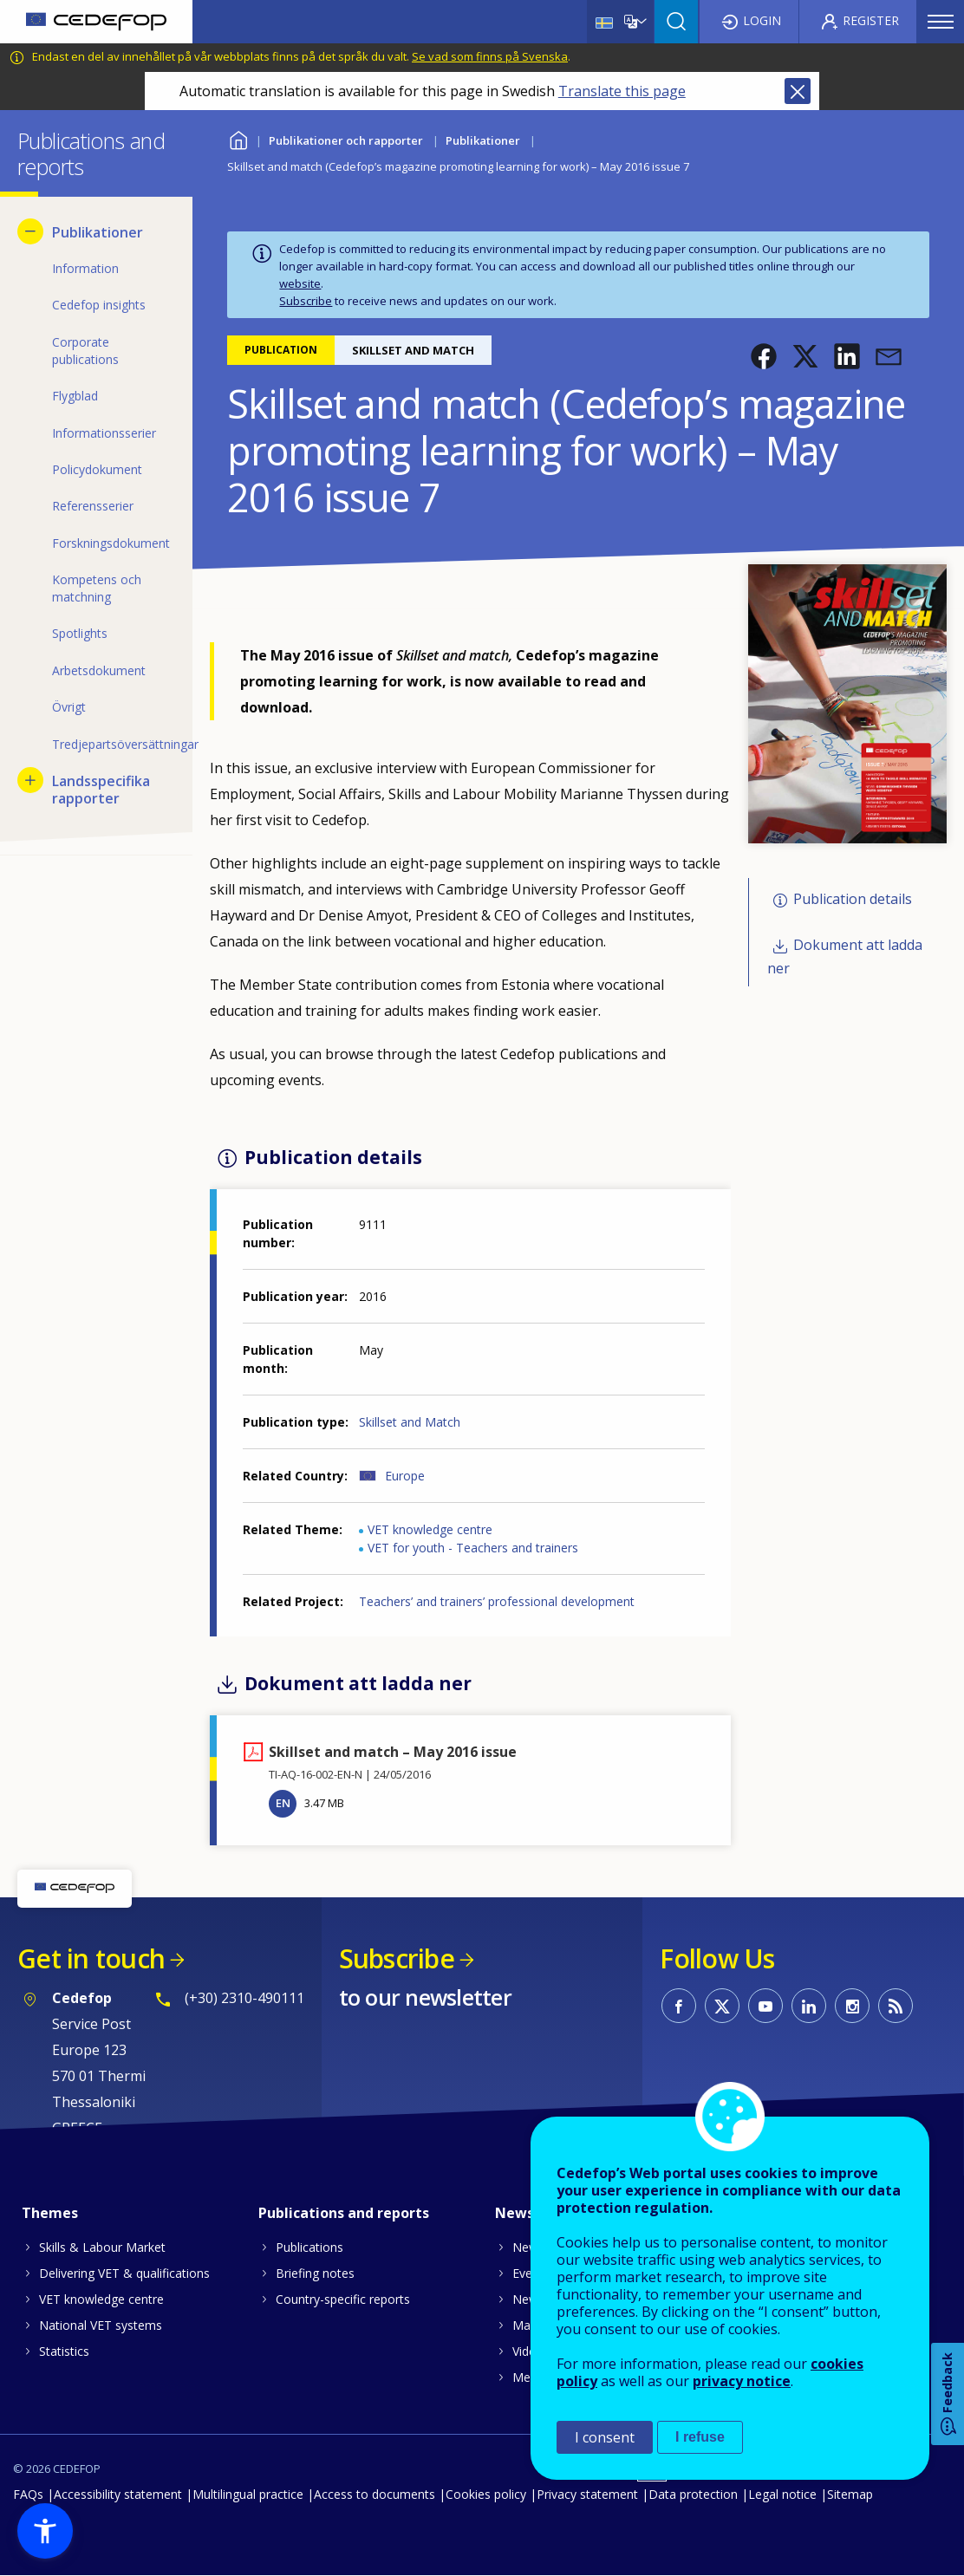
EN (283, 1803)
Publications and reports (343, 2212)
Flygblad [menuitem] (75, 395)
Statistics (64, 2351)
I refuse (700, 2437)
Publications (309, 2247)
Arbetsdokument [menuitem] (99, 670)
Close (798, 91)
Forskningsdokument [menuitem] (111, 543)
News (528, 2247)
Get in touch (91, 1958)
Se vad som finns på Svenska (490, 56)
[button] (763, 356)
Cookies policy (486, 2494)
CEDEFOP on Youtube (765, 2005)
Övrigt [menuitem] (69, 707)
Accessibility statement (118, 2494)
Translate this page (622, 91)
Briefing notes (315, 2273)
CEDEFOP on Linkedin (808, 2005)
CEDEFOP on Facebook (678, 2005)
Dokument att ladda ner (844, 956)
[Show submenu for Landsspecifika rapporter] (30, 780)
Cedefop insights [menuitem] (99, 304)
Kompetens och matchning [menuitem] (96, 588)
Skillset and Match (409, 1422)
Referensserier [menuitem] (93, 506)
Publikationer (483, 140)
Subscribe (305, 301)
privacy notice (742, 2381)
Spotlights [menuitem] (79, 633)
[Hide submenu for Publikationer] (30, 231)
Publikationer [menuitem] (97, 232)
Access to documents (374, 2494)
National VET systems (100, 2325)
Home (238, 138)
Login (762, 20)
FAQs (28, 2494)
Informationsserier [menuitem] (104, 433)
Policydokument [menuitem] (97, 469)
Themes (50, 2212)
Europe (405, 1475)
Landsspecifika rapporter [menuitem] (101, 789)
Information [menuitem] (85, 268)
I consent (605, 2437)
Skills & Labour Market (102, 2247)
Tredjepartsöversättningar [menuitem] (113, 744)
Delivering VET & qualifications (124, 2273)
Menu (941, 22)
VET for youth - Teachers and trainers (473, 1547)
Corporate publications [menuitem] (85, 351)
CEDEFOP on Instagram (852, 2005)
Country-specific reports (343, 2299)
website (300, 283)
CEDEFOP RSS (895, 2005)
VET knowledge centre (430, 1529)
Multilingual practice (247, 2494)
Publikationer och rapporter (346, 140)
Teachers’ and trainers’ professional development (497, 1601)
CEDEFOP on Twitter (722, 2005)
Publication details (852, 899)
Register (871, 20)
